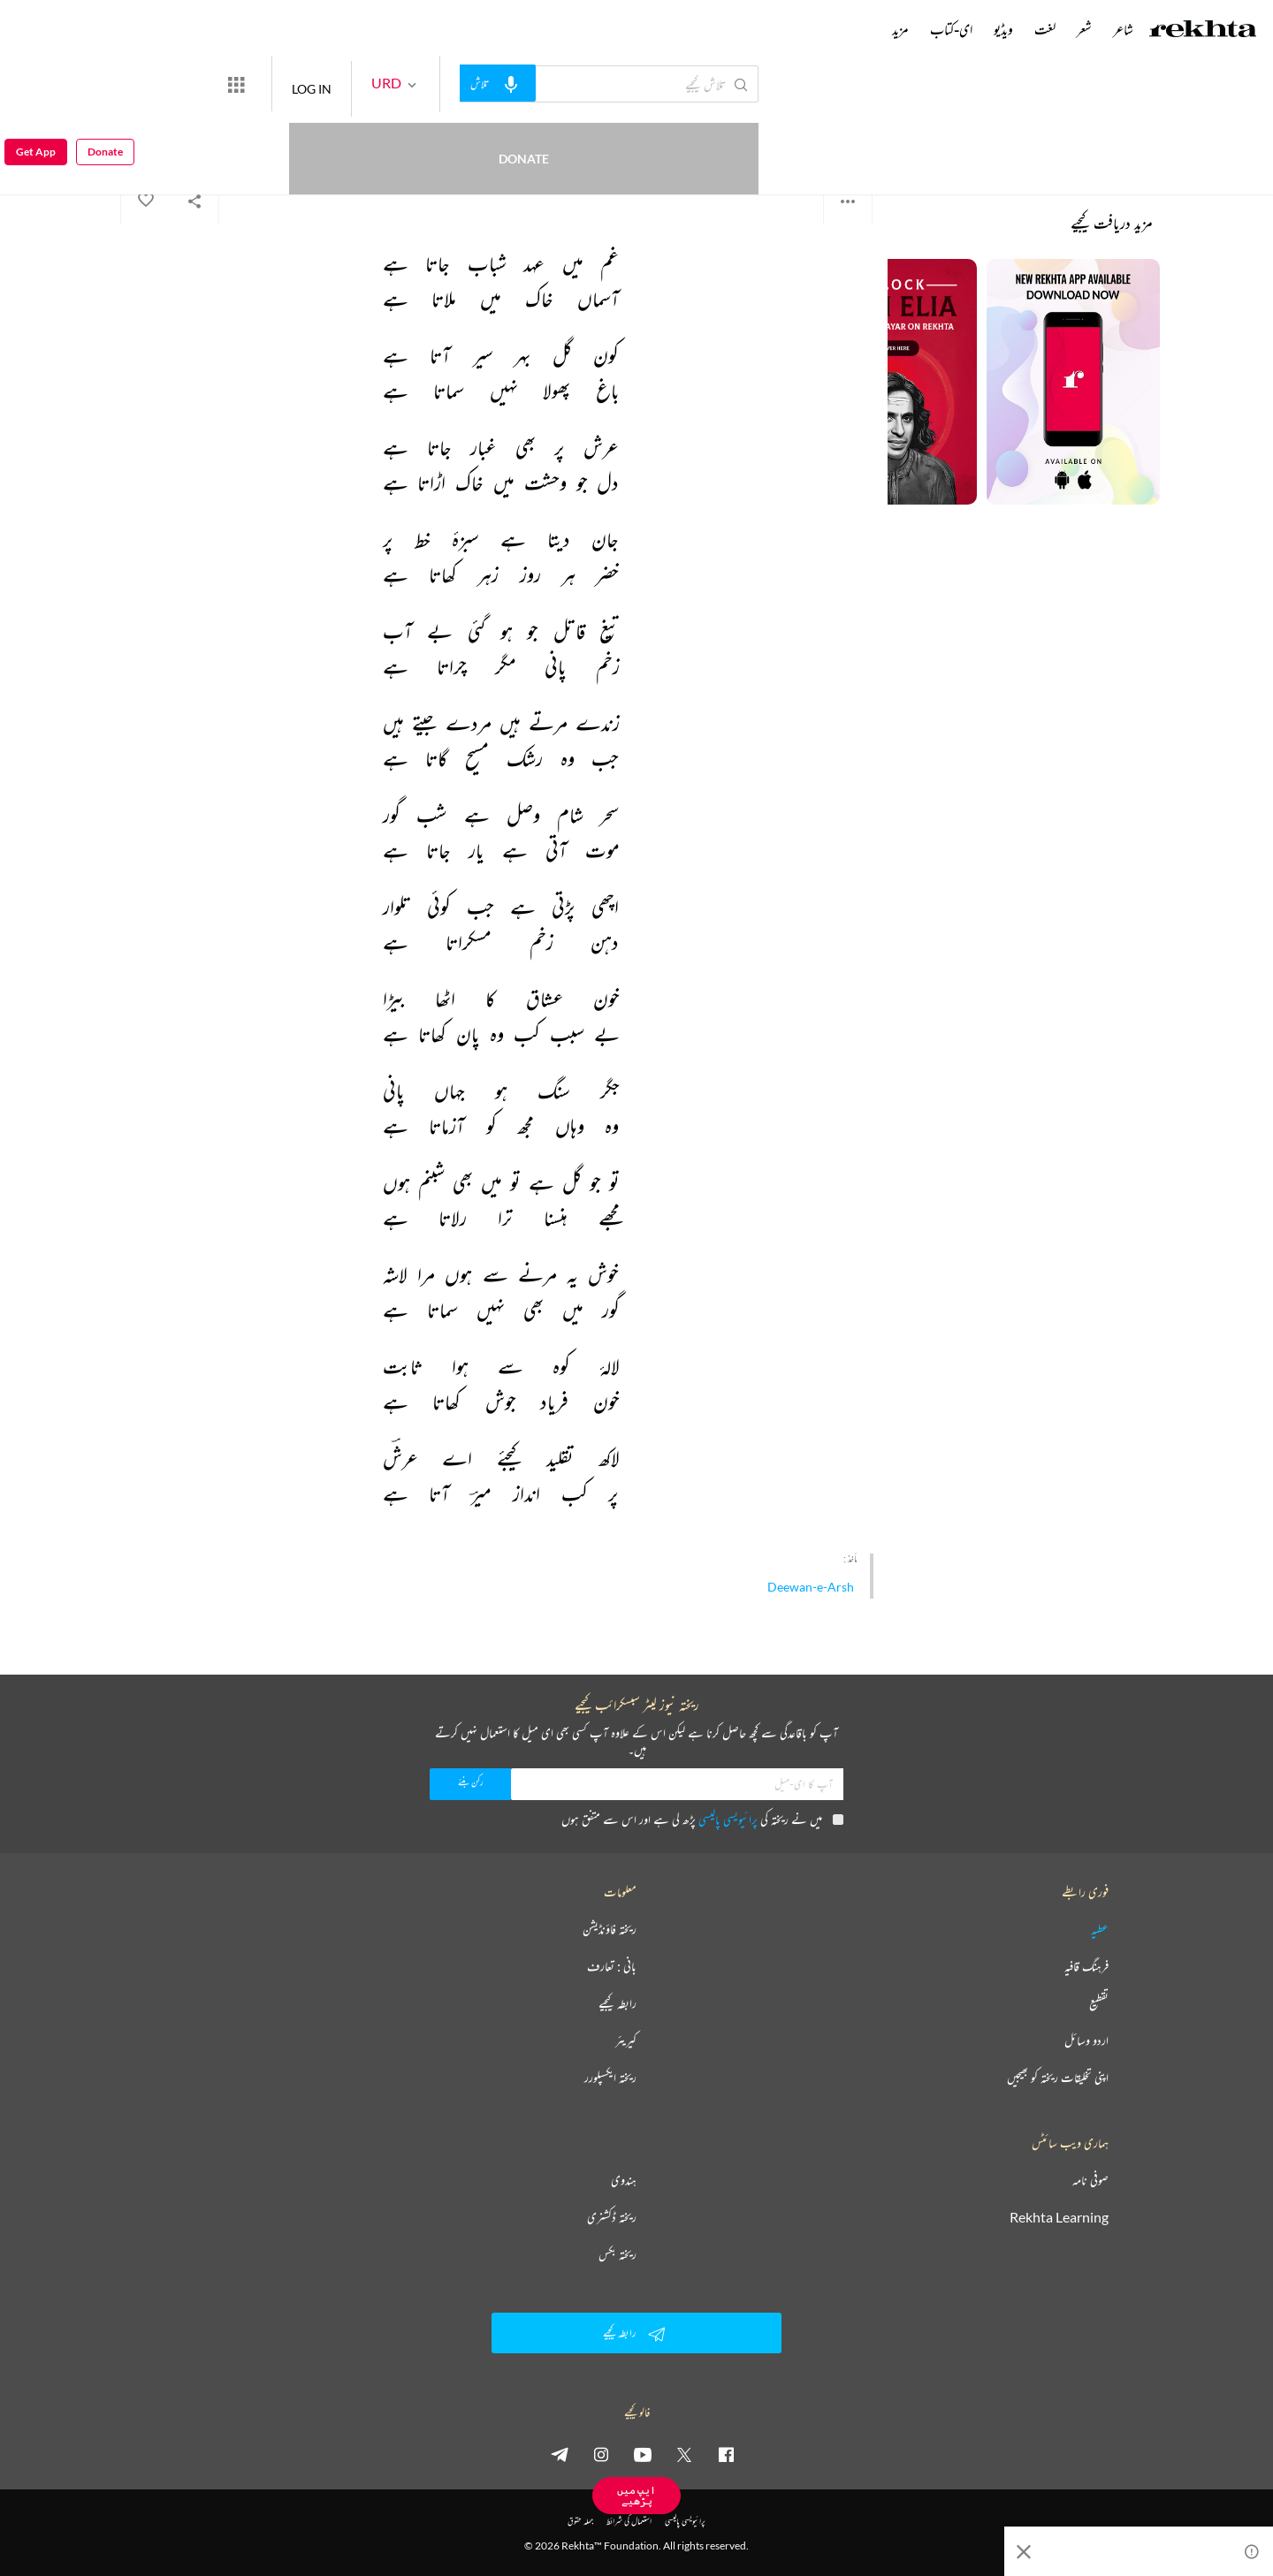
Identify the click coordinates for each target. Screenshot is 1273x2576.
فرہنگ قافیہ (1086, 1966)
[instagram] (601, 2454)
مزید (900, 29)
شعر (1084, 29)
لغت (1045, 29)
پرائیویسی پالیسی (728, 1819)
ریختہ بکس (617, 2254)
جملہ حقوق (580, 2521)
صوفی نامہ (1090, 2180)
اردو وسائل (1086, 2040)
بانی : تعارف (611, 1966)
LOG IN (376, 83)
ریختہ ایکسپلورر (610, 2078)
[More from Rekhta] (300, 84)
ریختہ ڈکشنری (611, 2217)
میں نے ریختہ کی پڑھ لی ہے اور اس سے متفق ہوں (702, 1819)
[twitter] (684, 2454)
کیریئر (625, 2040)
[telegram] (559, 2454)
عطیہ (1100, 1929)
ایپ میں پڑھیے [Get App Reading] (636, 2495)
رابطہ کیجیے (617, 2003)
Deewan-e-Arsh (810, 1586)
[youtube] (643, 2454)
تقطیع (1099, 2003)
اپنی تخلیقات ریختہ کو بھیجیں (1058, 2078)
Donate (208, 83)
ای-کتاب (951, 29)
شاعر (1123, 29)
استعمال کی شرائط (629, 2521)
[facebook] (726, 2454)
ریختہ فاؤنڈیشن (609, 1929)
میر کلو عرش (848, 132)
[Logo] (1203, 31)
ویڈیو (1003, 29)
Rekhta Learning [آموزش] (1059, 2217)
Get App (36, 84)
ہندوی (623, 2180)
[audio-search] (562, 83)
